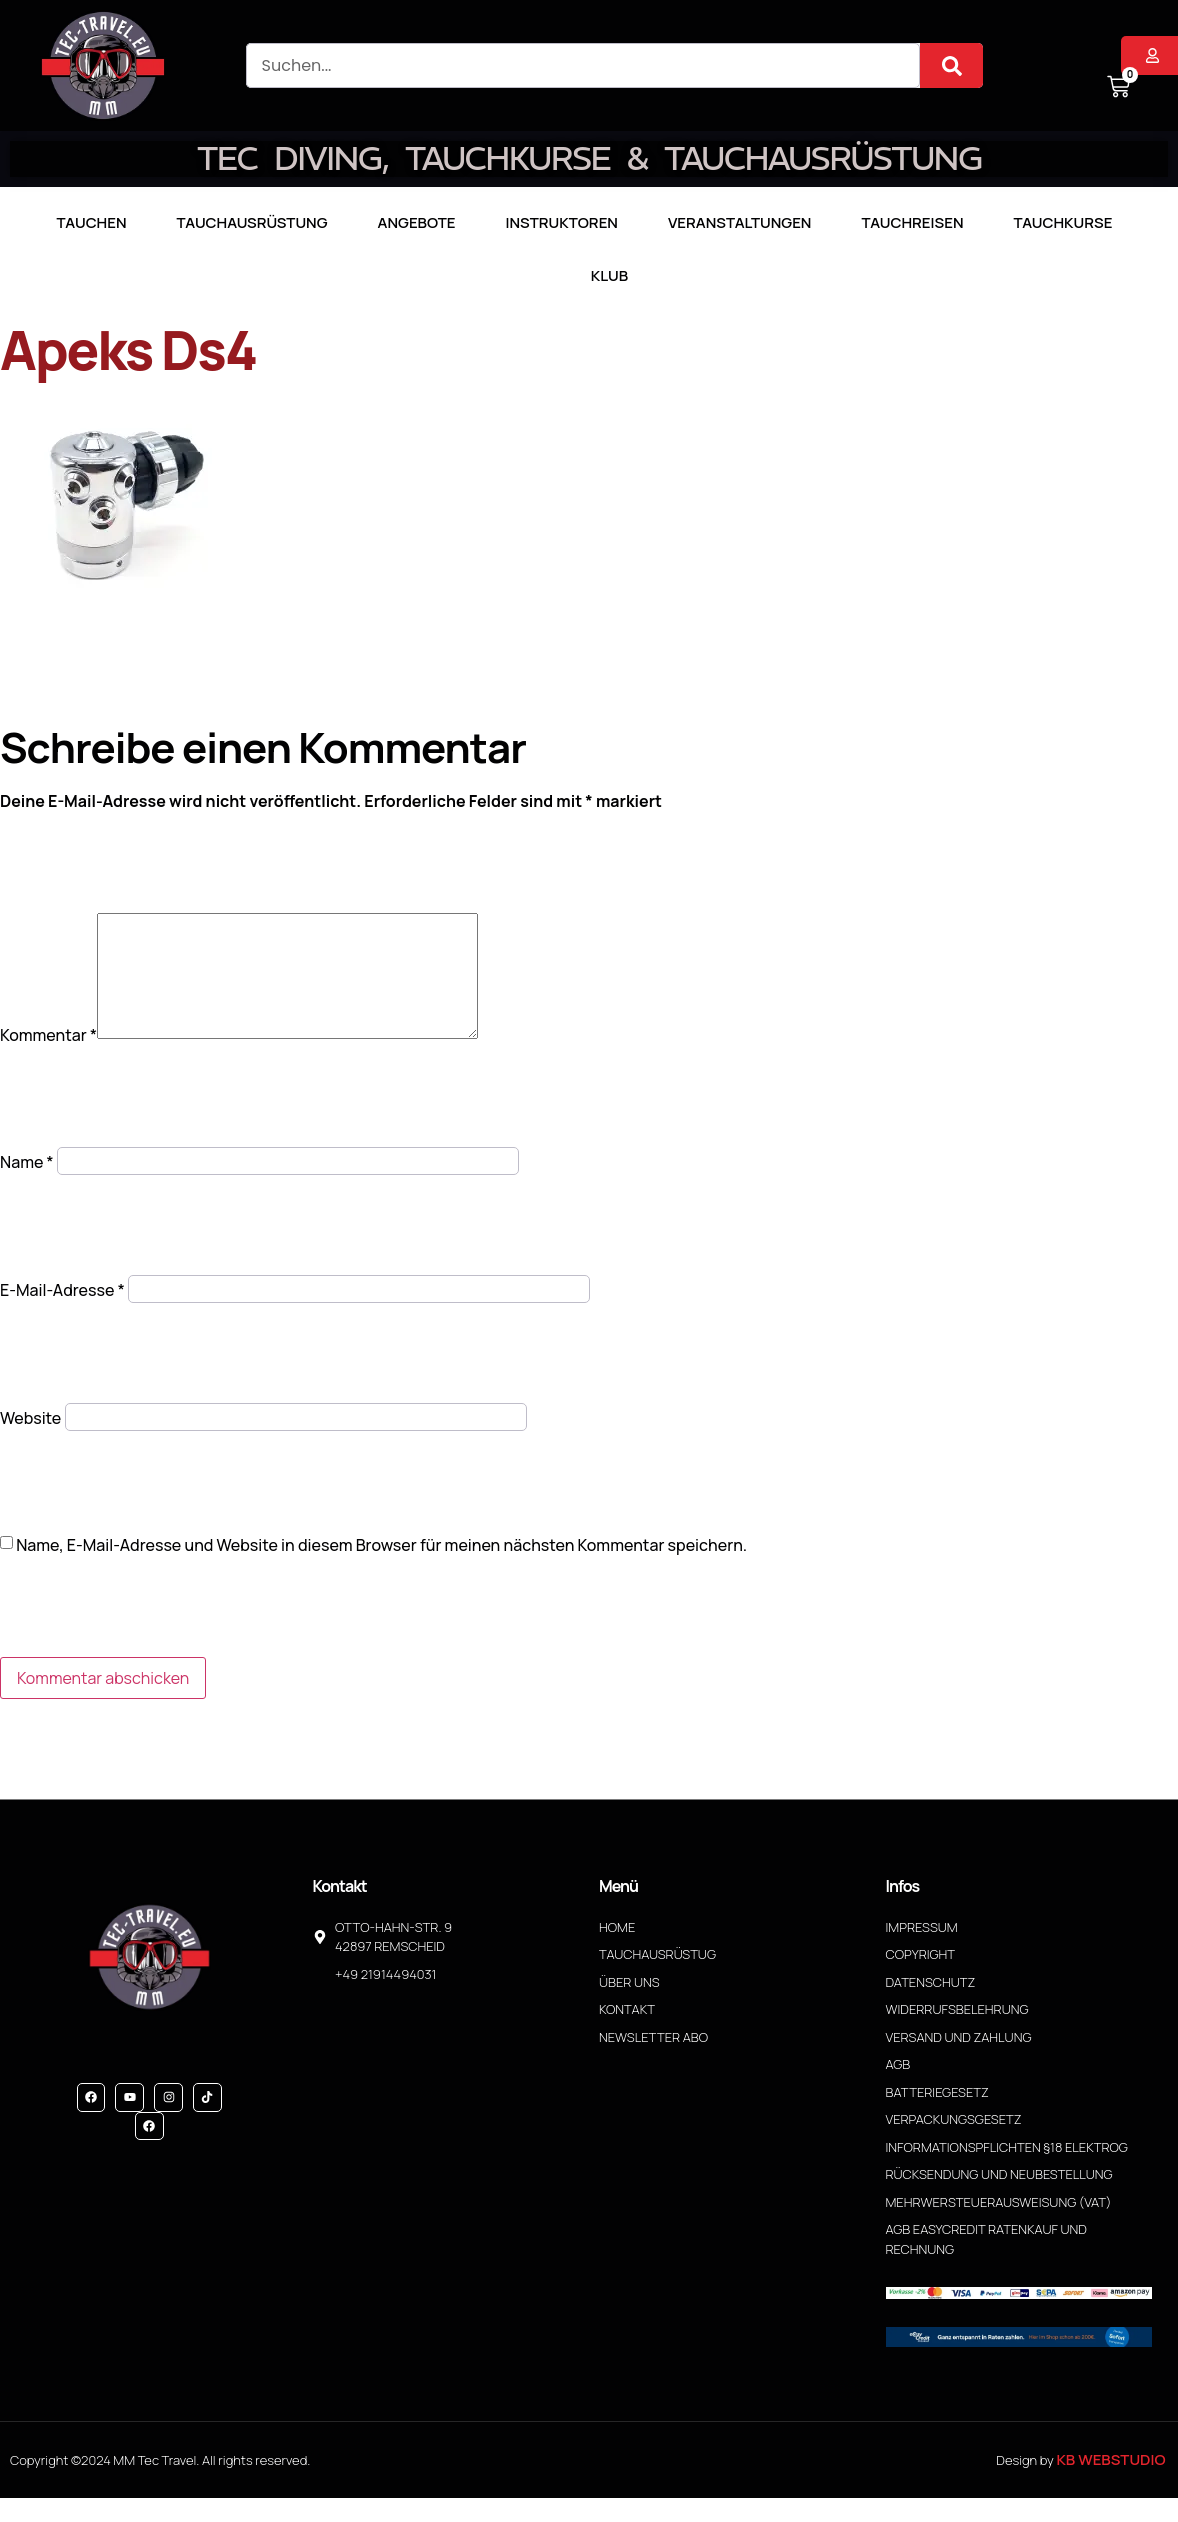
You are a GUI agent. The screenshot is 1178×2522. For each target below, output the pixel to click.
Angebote (417, 222)
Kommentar (48, 1059)
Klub (609, 275)
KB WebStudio (1110, 2483)
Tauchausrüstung (252, 222)
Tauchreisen (912, 222)
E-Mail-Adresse (62, 1314)
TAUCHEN (92, 222)
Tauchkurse (1062, 222)
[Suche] (951, 65)
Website (30, 1442)
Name (27, 1186)
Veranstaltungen (740, 222)
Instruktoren (562, 222)
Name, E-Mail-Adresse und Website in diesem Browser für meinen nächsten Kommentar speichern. (381, 1569)
